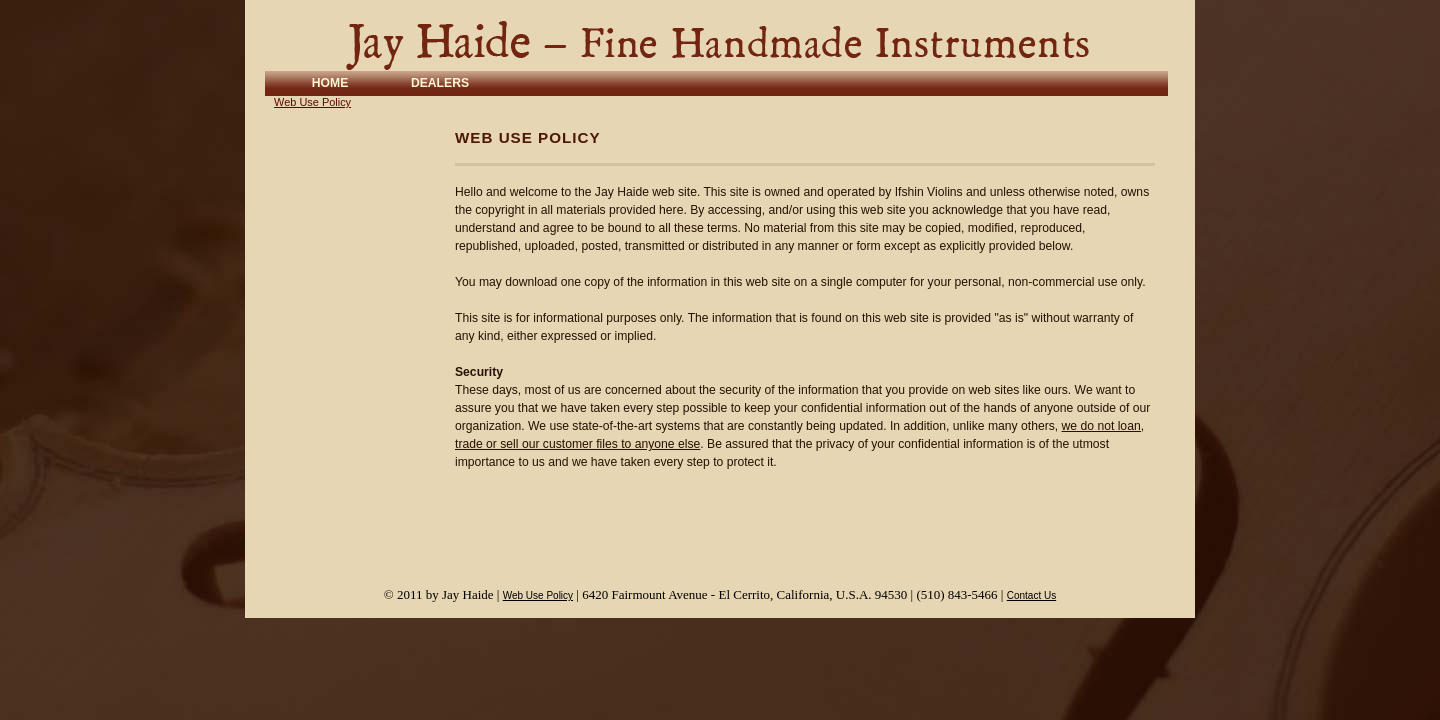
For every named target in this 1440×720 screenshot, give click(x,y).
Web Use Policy (312, 102)
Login (278, 612)
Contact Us (1031, 595)
